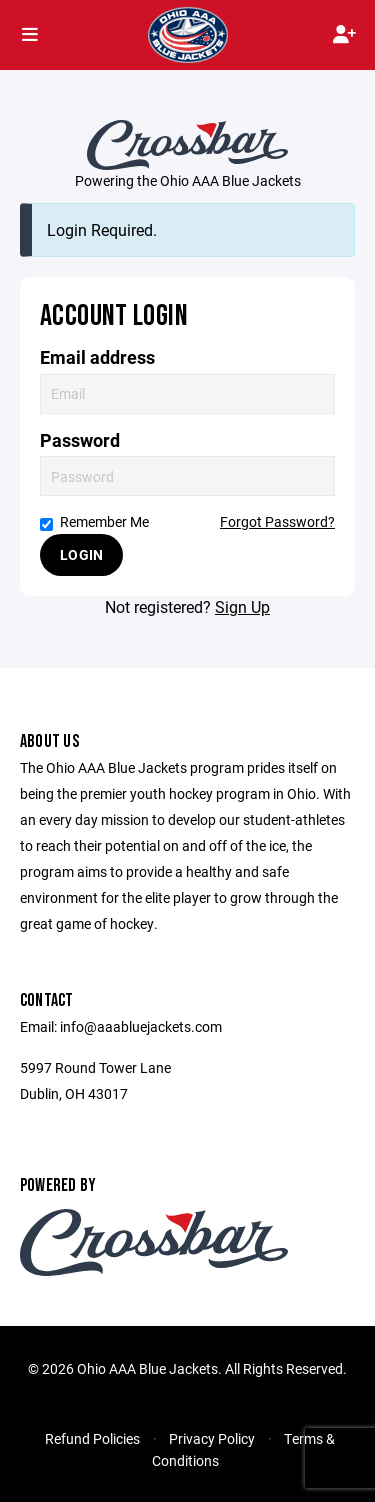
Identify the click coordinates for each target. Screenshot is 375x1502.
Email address (97, 357)
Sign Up (242, 606)
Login (81, 554)
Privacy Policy (212, 1438)
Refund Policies (92, 1438)
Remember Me (94, 521)
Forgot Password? (277, 521)
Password (80, 440)
